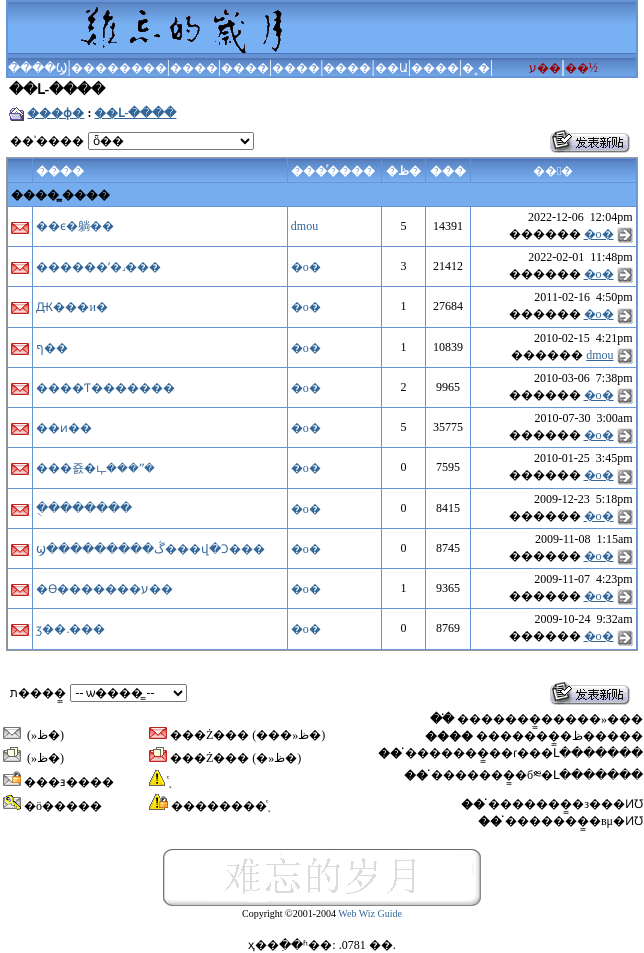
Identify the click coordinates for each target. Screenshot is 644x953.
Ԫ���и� (71, 307)
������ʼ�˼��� (98, 267)
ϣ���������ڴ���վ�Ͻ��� (150, 549)
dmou (304, 226)
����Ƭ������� (105, 388)
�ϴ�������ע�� (104, 589)
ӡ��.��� (70, 629)
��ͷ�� (64, 428)
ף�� (52, 348)
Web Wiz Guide (370, 913)
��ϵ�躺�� (75, 226)
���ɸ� (55, 113)
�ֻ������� (84, 508)
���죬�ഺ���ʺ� (95, 468)
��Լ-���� (135, 113)
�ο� (599, 234)
